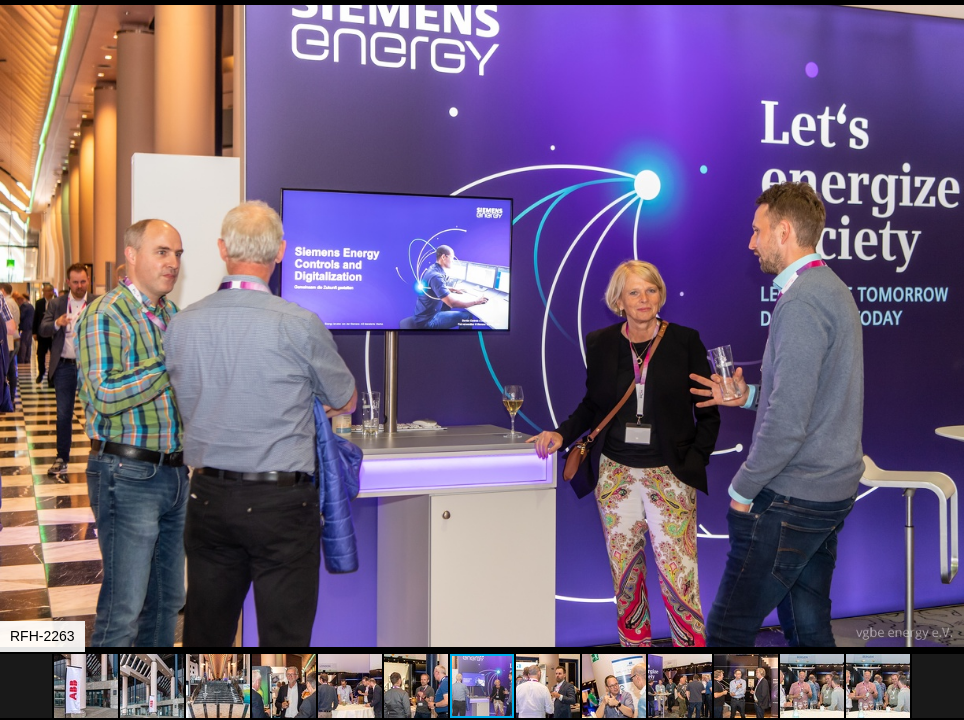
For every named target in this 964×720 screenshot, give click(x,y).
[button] (946, 52)
